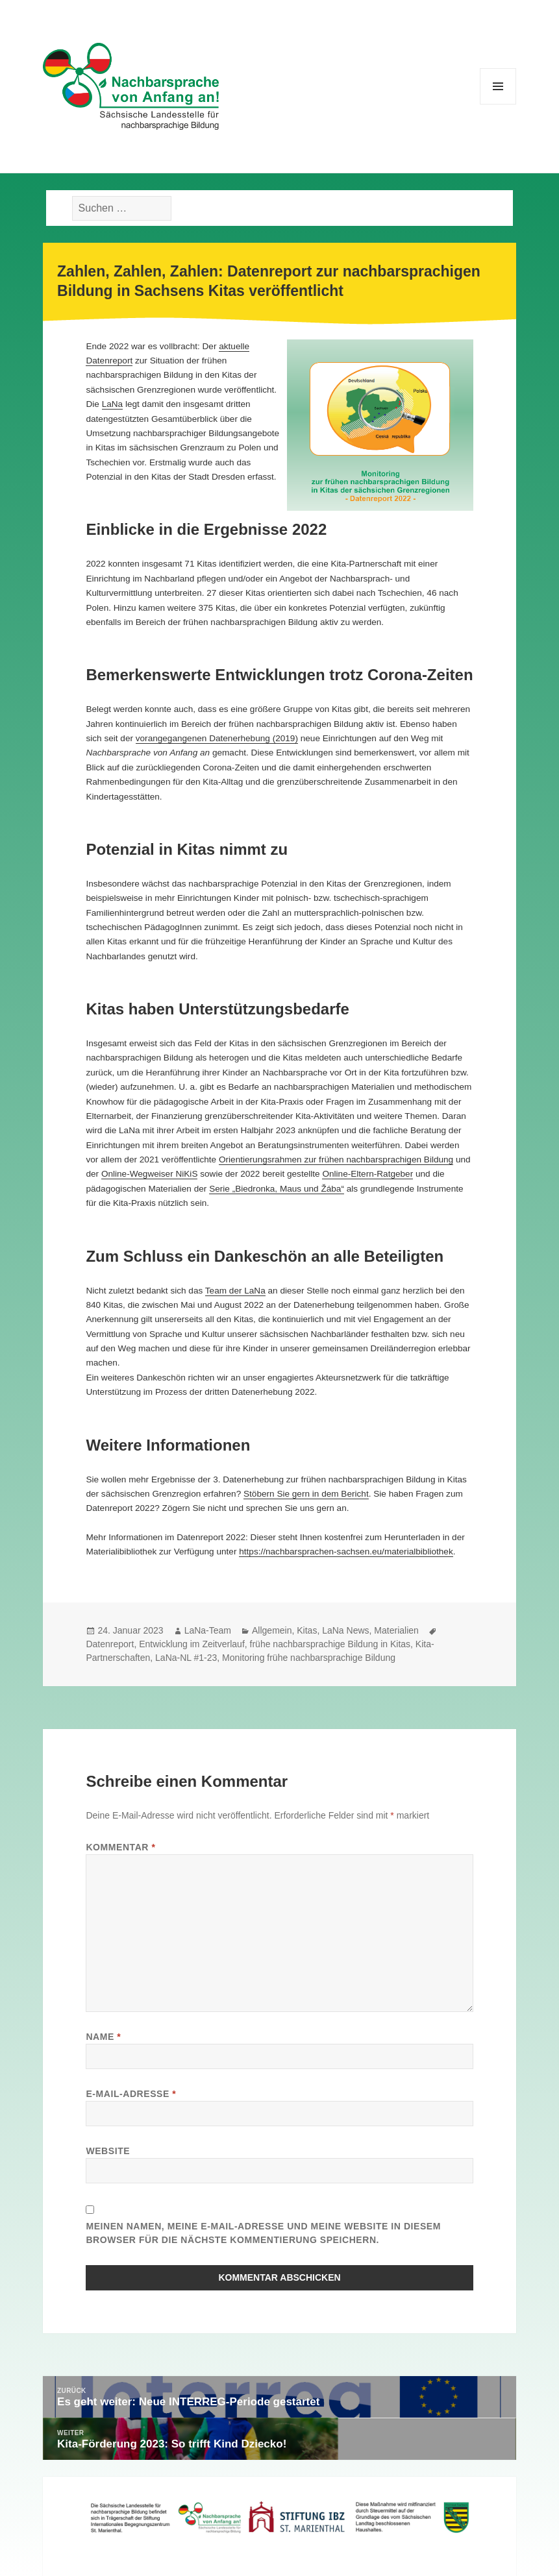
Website (108, 2151)
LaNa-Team (207, 1630)
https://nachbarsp (272, 1551)
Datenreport (110, 1644)
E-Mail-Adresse (131, 2094)
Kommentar (120, 1847)
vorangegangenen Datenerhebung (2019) (217, 738)
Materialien (396, 1630)
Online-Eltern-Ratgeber (367, 1174)
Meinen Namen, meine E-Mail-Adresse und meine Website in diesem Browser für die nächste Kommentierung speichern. (263, 2233)
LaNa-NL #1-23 (186, 1657)
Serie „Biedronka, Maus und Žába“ (276, 1189)
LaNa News (345, 1630)
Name (103, 2036)
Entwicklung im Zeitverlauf (192, 1644)
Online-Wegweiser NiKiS (149, 1174)
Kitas (307, 1630)
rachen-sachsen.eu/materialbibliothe (378, 1551)
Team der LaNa (235, 1290)
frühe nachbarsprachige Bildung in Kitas (330, 1644)
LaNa (112, 404)
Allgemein (272, 1630)
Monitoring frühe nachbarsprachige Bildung (308, 1657)
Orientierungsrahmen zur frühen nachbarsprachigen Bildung (336, 1159)
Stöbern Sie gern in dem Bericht (306, 1494)
